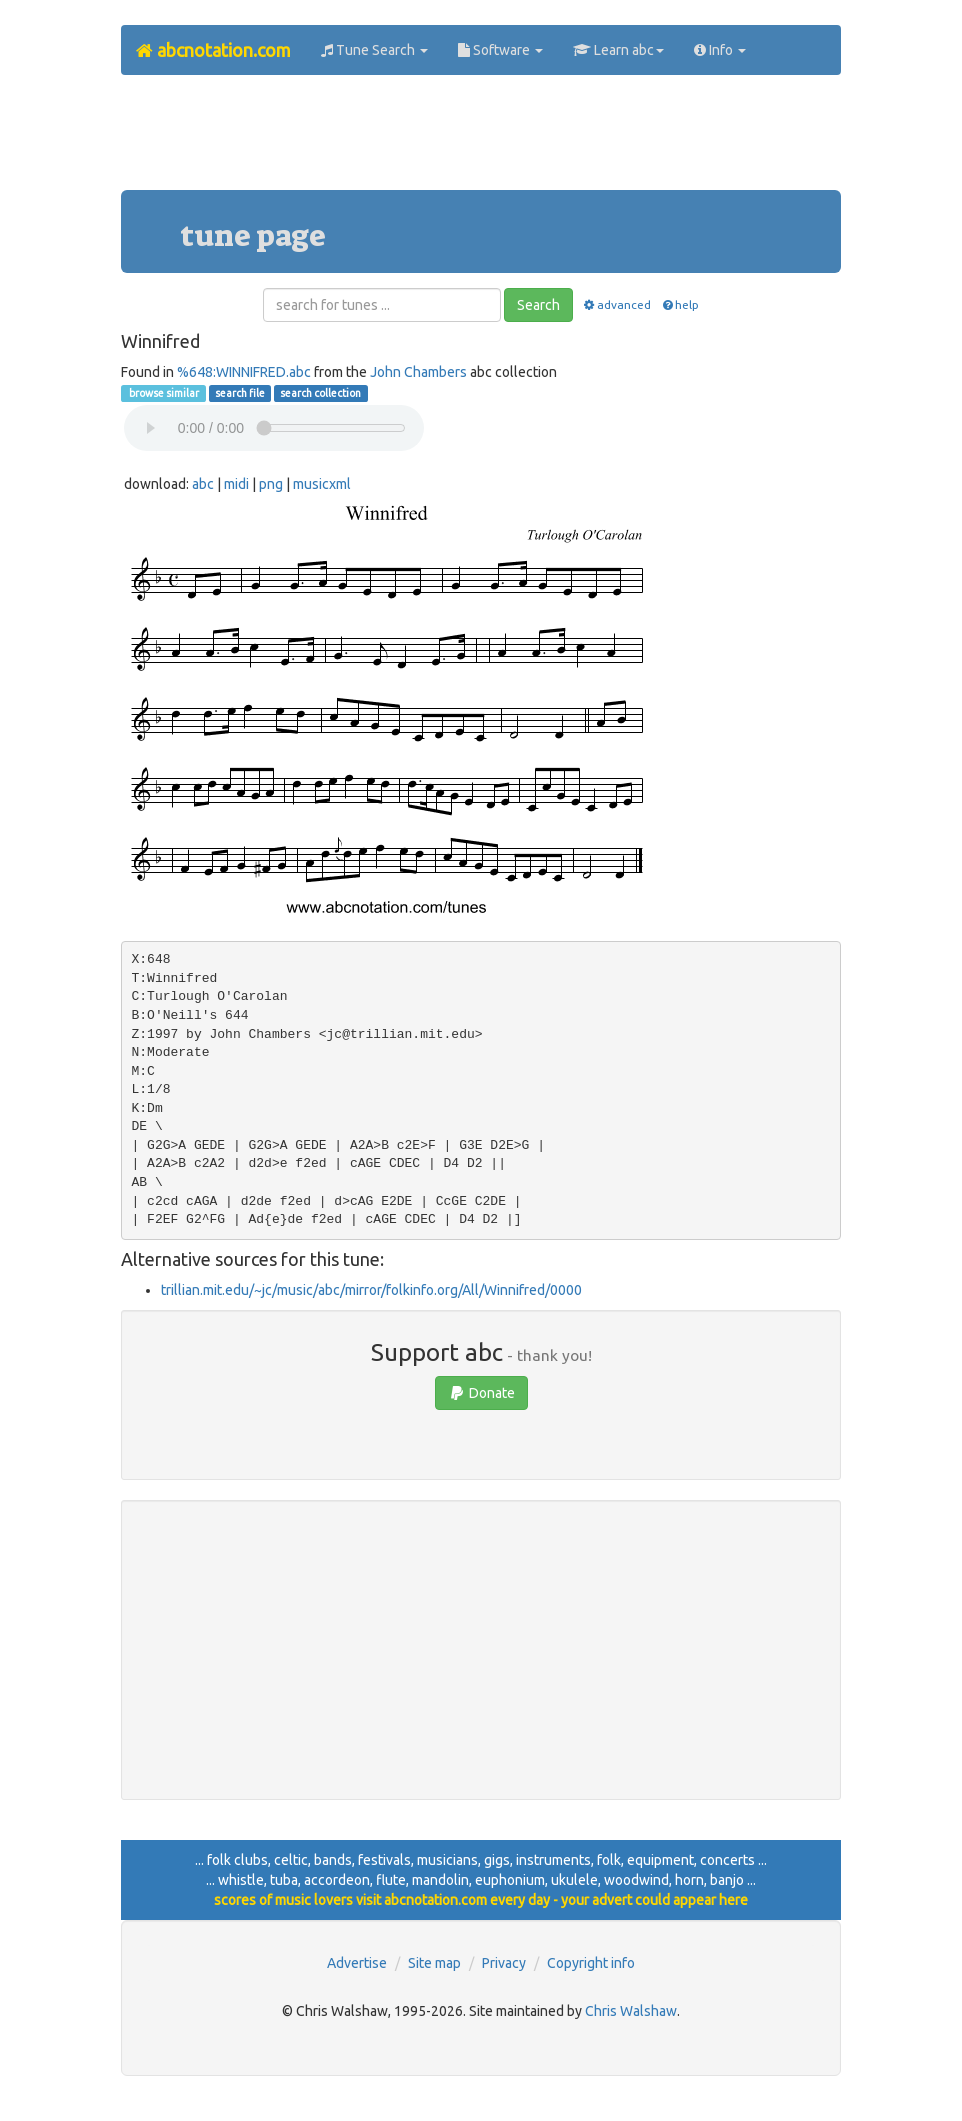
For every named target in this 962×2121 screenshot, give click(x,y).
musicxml (322, 484)
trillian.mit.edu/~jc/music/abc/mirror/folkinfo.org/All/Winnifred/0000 (371, 1290)
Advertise (357, 1963)
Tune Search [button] (374, 50)
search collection (320, 393)
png (271, 484)
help (679, 304)
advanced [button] (616, 304)
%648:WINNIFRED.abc (244, 372)
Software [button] (500, 50)
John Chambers (418, 372)
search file (240, 393)
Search (538, 305)
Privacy (504, 1963)
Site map (434, 1963)
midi (236, 484)
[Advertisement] (485, 140)
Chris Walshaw (631, 2011)
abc (203, 484)
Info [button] (720, 50)
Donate (481, 1393)
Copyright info (591, 1963)
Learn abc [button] (618, 50)
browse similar (163, 393)
